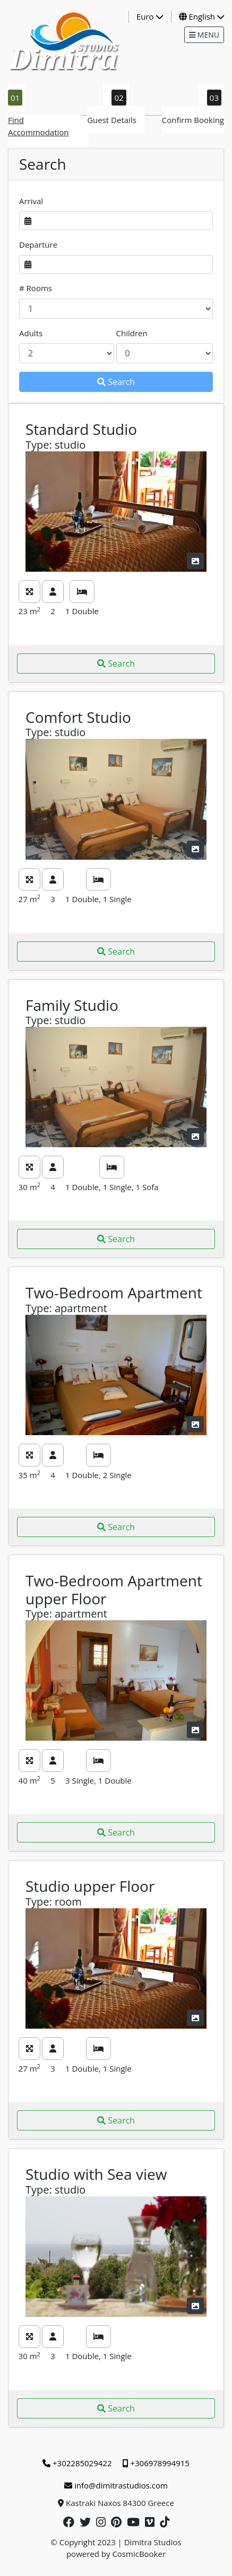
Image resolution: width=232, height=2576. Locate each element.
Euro (149, 16)
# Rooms (35, 288)
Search (116, 382)
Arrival (31, 201)
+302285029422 (76, 2463)
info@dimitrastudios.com (116, 2485)
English (201, 16)
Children (132, 333)
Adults (30, 333)
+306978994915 (156, 2463)
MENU (204, 35)
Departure (38, 244)
